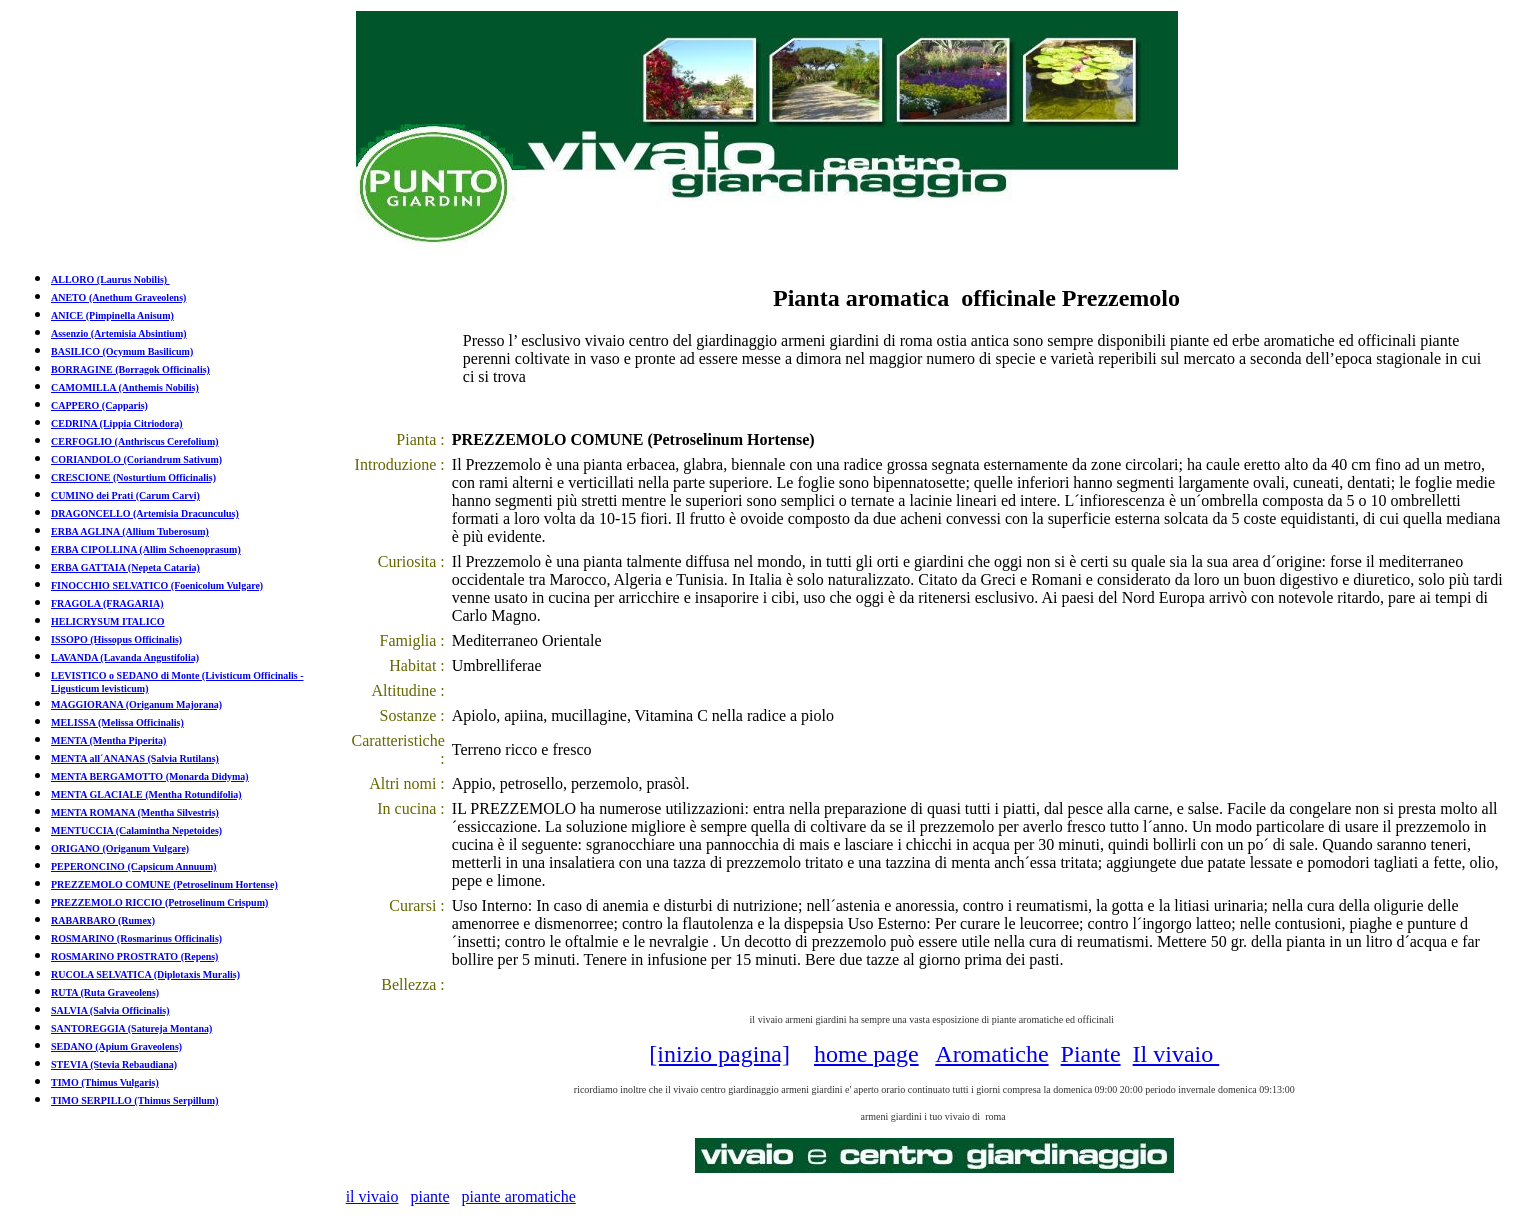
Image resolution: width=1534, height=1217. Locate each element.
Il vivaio (1176, 1054)
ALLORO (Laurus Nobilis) (110, 279)
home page (866, 1054)
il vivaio (372, 1196)
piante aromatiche (519, 1196)
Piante (1091, 1054)
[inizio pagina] (719, 1054)
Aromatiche (991, 1054)
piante (430, 1196)
